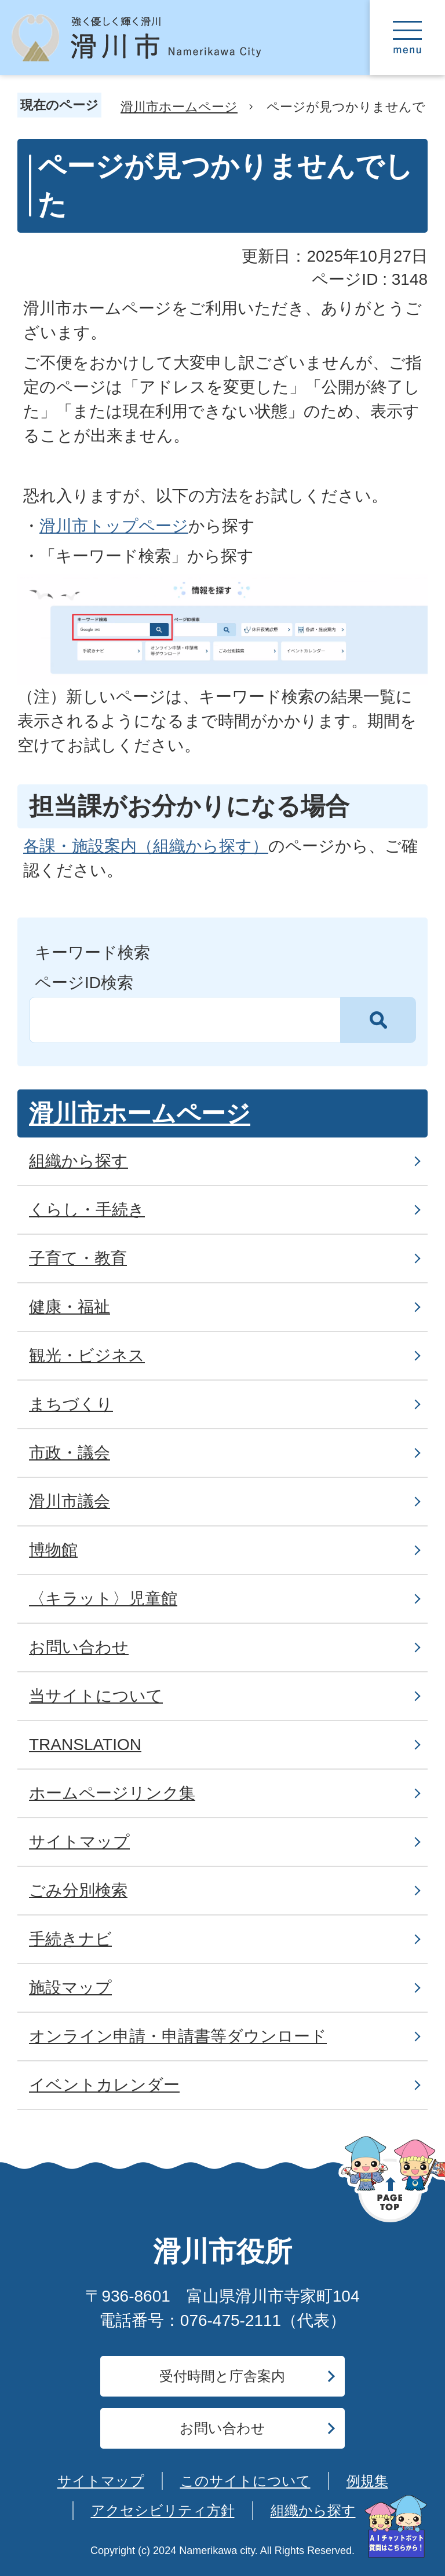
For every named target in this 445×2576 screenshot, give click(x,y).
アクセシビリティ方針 (163, 2510)
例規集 (367, 2481)
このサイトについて (245, 2481)
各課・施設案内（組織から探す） (145, 846)
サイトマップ (100, 2481)
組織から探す (313, 2510)
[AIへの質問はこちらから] (396, 2526)
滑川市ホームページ (179, 107)
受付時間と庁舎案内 (222, 2376)
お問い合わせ (222, 2428)
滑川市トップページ (113, 526)
